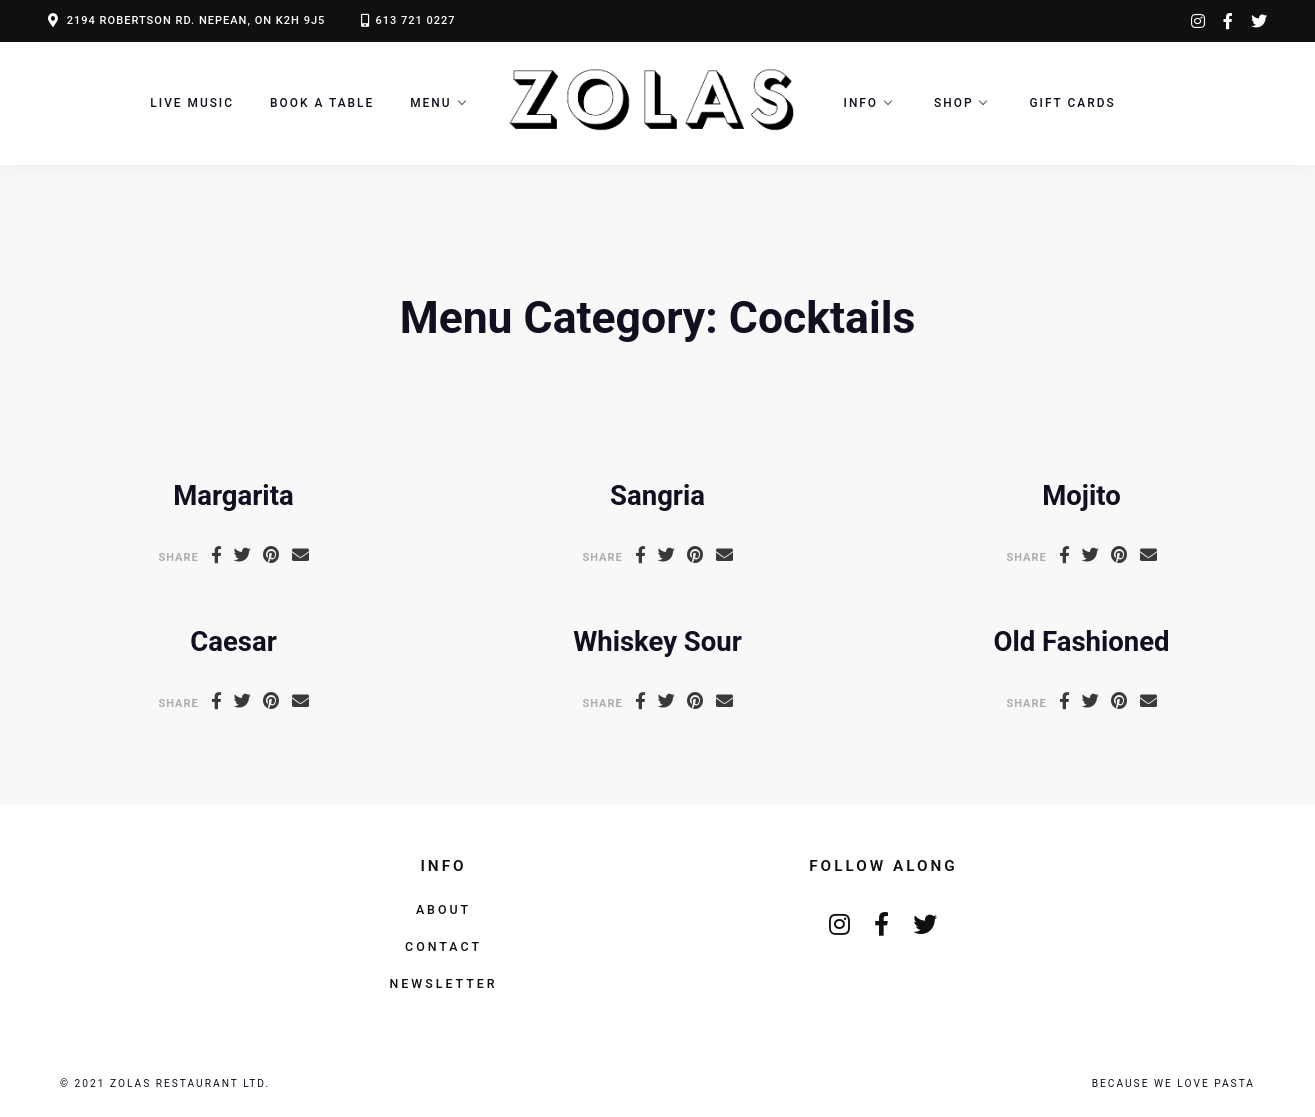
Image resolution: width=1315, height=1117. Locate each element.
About (443, 909)
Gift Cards (1072, 103)
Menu (430, 103)
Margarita (233, 495)
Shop (953, 103)
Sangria (657, 495)
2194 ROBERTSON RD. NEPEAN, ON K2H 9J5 (196, 20)
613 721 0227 (415, 20)
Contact (443, 946)
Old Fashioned (1082, 641)
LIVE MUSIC (192, 103)
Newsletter (443, 983)
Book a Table (322, 103)
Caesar (233, 641)
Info (861, 103)
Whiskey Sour (657, 641)
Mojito (1081, 495)
